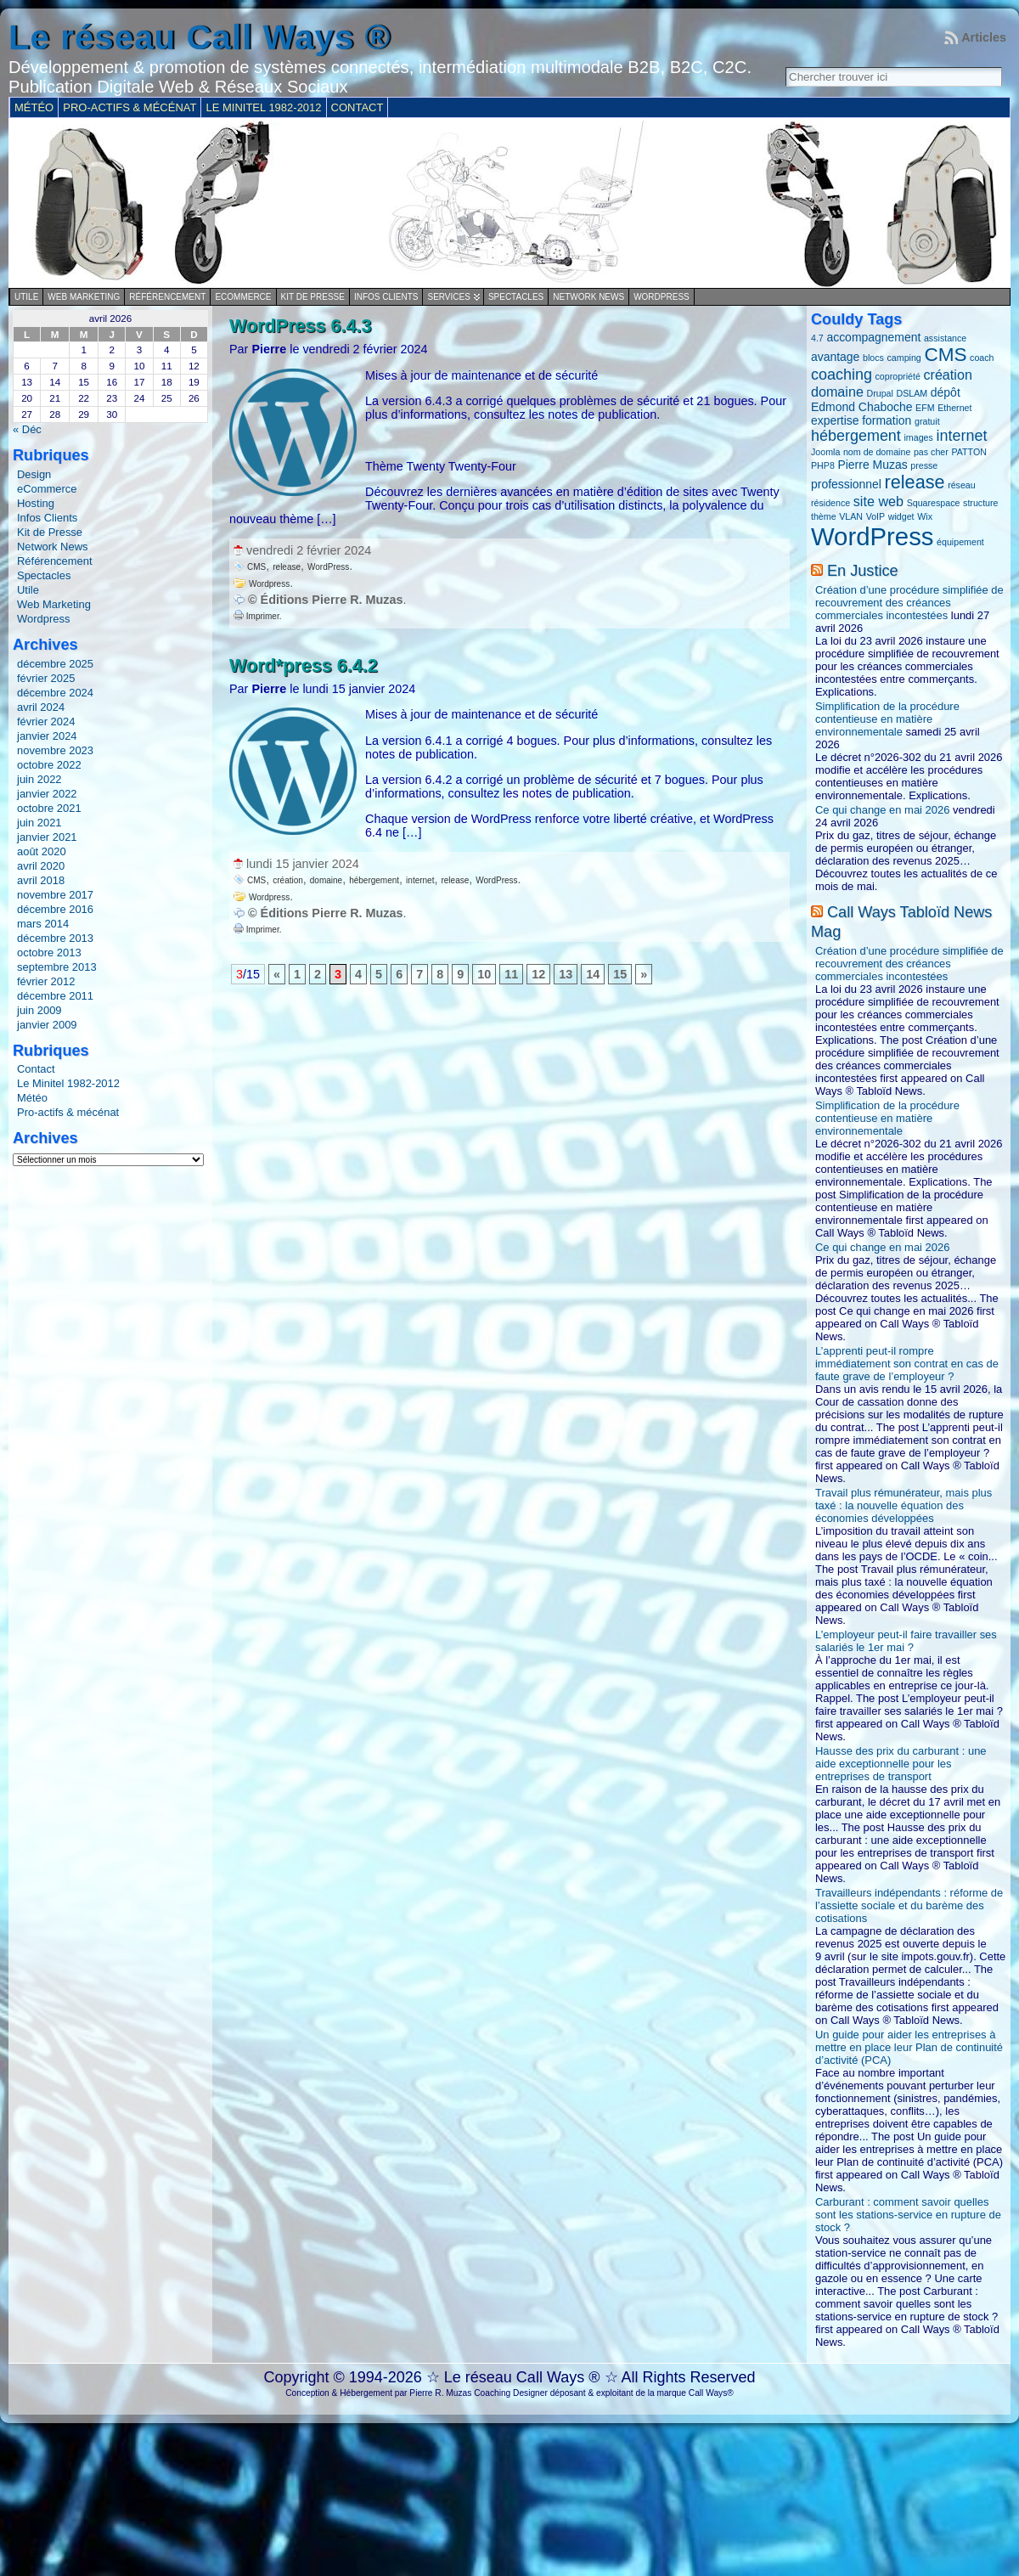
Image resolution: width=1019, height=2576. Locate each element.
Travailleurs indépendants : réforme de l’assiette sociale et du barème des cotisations (909, 1905)
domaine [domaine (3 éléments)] (837, 391)
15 (620, 974)
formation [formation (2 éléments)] (886, 420)
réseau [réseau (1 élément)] (962, 485)
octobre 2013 (49, 952)
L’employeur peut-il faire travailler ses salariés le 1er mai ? (906, 1641)
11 (511, 974)
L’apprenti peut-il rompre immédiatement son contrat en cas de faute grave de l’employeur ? (907, 1363)
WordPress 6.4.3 (300, 325)
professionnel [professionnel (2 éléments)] (846, 484)
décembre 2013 (55, 938)
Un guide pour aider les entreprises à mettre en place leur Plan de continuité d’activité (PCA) (909, 2047)
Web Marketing (84, 297)
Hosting (35, 503)
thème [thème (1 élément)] (823, 516)
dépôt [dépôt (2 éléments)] (945, 392)
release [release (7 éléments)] (915, 482)
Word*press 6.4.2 (303, 665)
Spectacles (515, 297)
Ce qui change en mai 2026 (882, 809)
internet (420, 880)
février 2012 (46, 981)
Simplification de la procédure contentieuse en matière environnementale (887, 719)
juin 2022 (39, 779)
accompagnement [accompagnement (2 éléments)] (873, 337)
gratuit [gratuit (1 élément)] (927, 421)
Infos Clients (386, 297)
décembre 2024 (55, 692)
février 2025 (46, 678)
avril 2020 (41, 866)
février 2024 (46, 721)
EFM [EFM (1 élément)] (925, 408)
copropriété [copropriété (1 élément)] (897, 376)
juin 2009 (39, 1010)
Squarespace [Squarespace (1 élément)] (933, 503)
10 (484, 974)
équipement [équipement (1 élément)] (960, 542)
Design (34, 474)
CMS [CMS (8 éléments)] (945, 354)
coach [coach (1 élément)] (982, 357)
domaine (326, 880)
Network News (588, 297)
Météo (32, 1097)
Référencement (167, 297)
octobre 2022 (49, 764)
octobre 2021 (49, 808)
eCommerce (243, 297)
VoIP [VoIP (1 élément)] (876, 516)
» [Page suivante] (643, 974)
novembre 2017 (55, 894)
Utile (26, 297)
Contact (36, 1069)
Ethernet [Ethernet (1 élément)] (954, 408)
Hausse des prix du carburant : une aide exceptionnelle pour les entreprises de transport (901, 1764)
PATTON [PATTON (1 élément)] (968, 452)
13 (565, 974)
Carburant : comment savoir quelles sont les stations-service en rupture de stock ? (908, 2215)
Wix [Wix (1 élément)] (924, 516)
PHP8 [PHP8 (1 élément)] (823, 465)
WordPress (328, 567)
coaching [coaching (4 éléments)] (841, 374)
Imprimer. (257, 616)
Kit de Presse (313, 297)
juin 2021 (39, 822)
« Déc (27, 429)
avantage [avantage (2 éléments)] (835, 357)
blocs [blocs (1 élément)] (873, 357)
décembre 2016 (55, 909)
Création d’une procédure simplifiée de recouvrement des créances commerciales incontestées (909, 602)
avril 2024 (41, 707)
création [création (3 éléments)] (947, 374)
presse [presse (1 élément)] (923, 465)
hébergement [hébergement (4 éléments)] (856, 435)
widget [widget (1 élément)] (901, 516)
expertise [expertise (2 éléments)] (835, 420)
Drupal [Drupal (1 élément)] (880, 393)
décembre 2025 (55, 663)
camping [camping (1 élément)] (904, 357)
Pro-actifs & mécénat (68, 1112)
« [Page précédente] (276, 974)
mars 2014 (43, 923)
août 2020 (41, 851)
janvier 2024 (47, 736)
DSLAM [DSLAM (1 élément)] (912, 393)
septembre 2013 (57, 967)
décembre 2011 (55, 995)
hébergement (374, 880)
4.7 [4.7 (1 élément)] (817, 338)
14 (593, 974)
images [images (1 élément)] (918, 437)
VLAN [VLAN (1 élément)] (851, 516)
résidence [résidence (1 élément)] (830, 503)
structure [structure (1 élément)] (980, 503)
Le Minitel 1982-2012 (68, 1083)
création (288, 880)
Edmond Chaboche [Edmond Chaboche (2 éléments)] (861, 407)
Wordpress (661, 297)
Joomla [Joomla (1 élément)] (825, 452)
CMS (256, 567)
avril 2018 (41, 880)
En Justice (862, 570)
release (287, 567)
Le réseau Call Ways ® (199, 37)
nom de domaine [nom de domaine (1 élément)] (876, 452)
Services (448, 297)
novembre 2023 (55, 750)
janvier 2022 (47, 793)
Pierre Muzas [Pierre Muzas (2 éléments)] (872, 464)
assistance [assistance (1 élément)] (945, 338)
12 (538, 974)
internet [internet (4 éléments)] (961, 435)
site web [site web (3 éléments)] (878, 501)
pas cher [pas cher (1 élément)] (931, 452)
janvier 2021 (47, 837)
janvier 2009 (47, 1024)
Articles (983, 37)
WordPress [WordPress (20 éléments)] (872, 536)
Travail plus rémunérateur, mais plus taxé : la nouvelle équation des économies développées (903, 1505)
